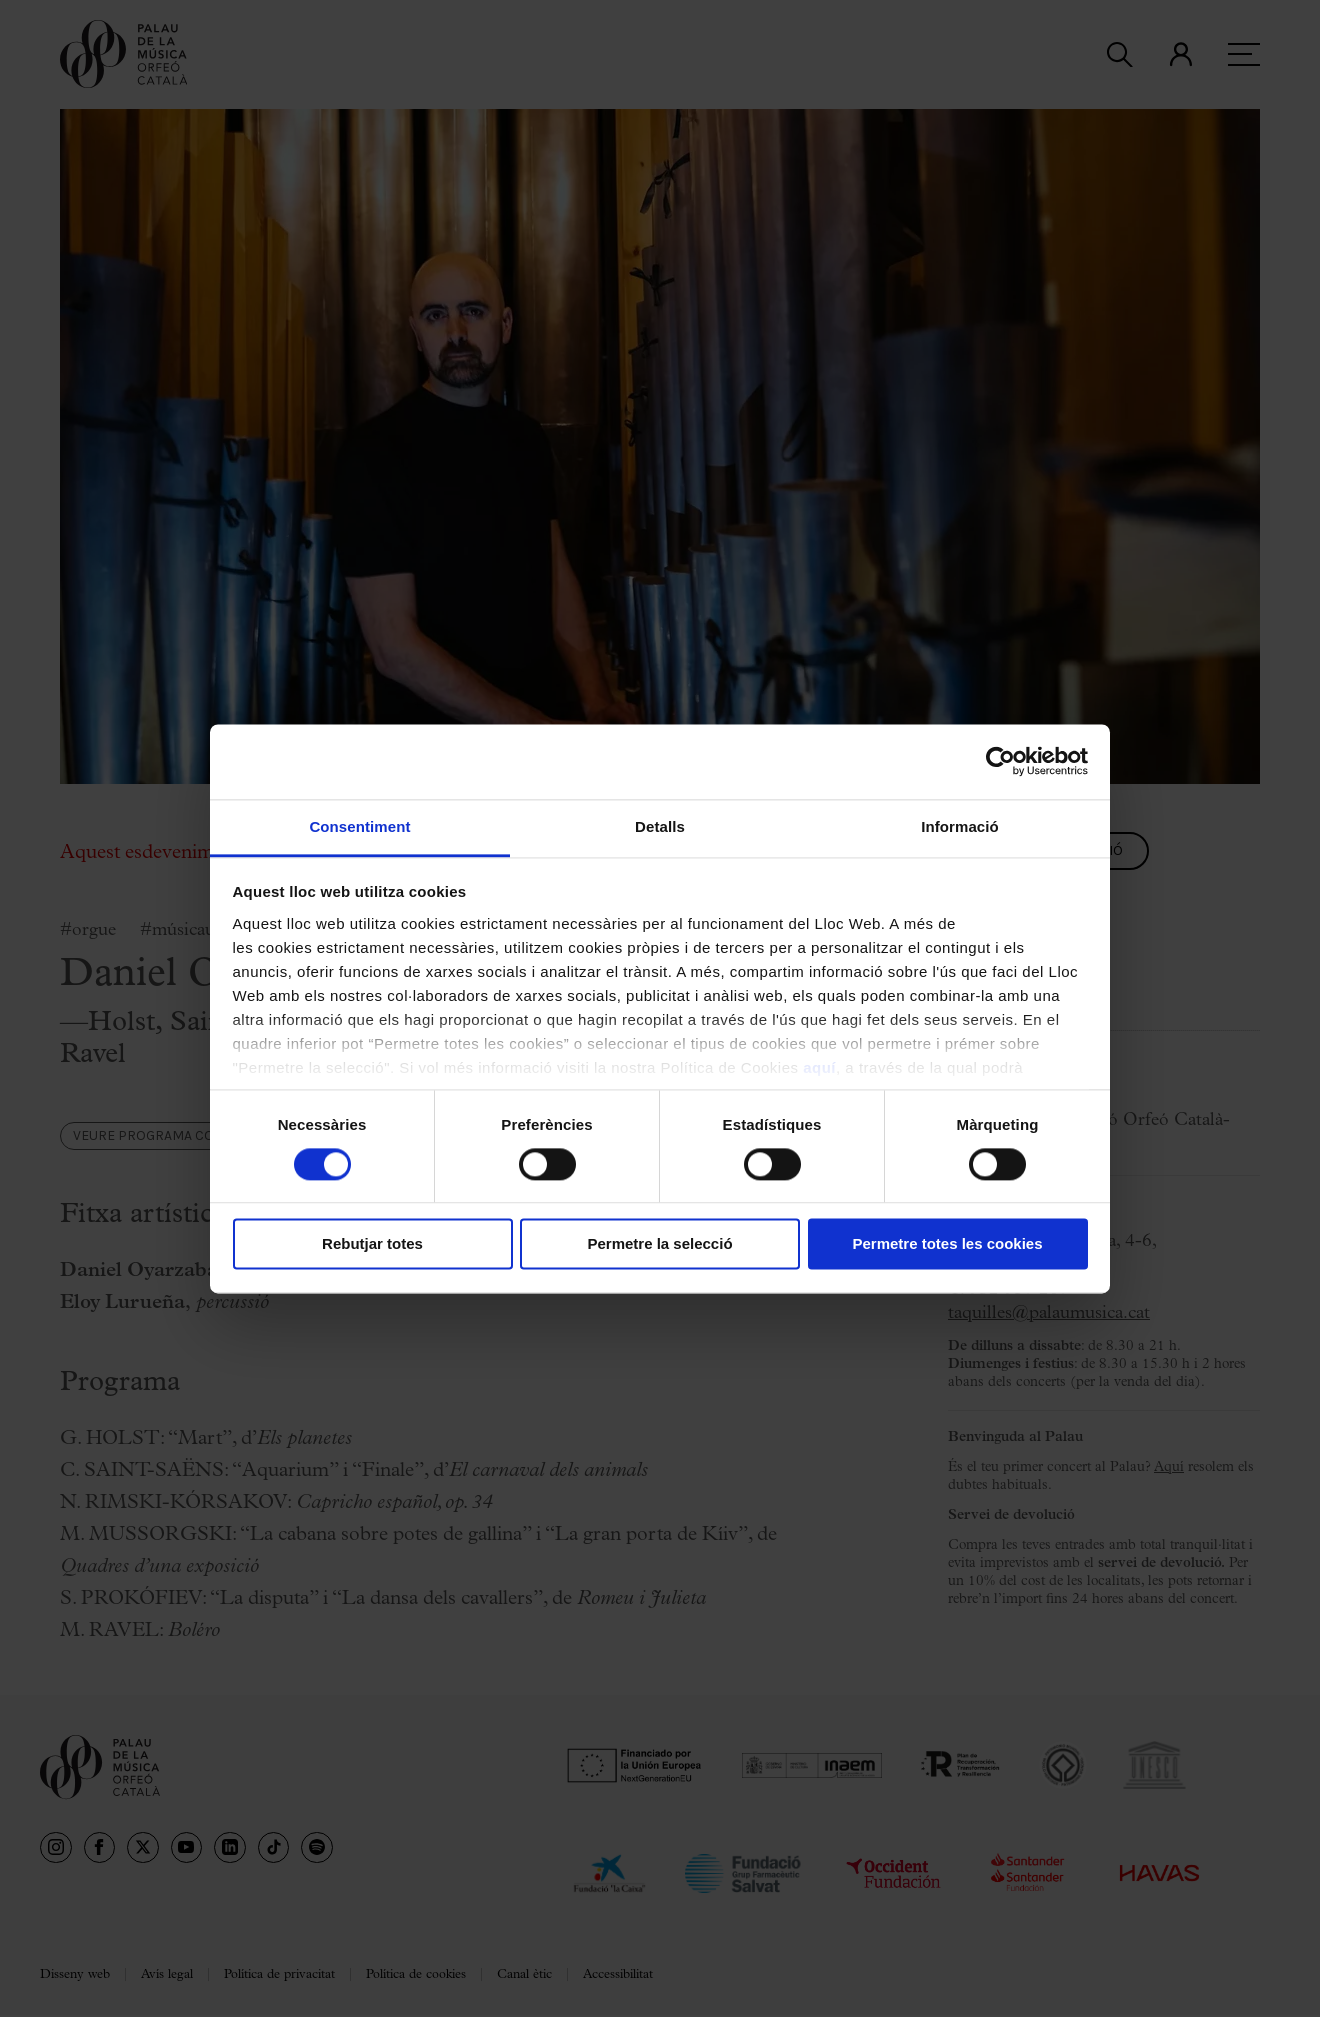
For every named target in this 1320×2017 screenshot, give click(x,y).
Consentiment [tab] (359, 826)
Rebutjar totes (372, 1244)
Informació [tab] (960, 826)
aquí (819, 1067)
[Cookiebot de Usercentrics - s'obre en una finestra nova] (1000, 761)
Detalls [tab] (660, 826)
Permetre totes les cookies (947, 1244)
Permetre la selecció (659, 1244)
